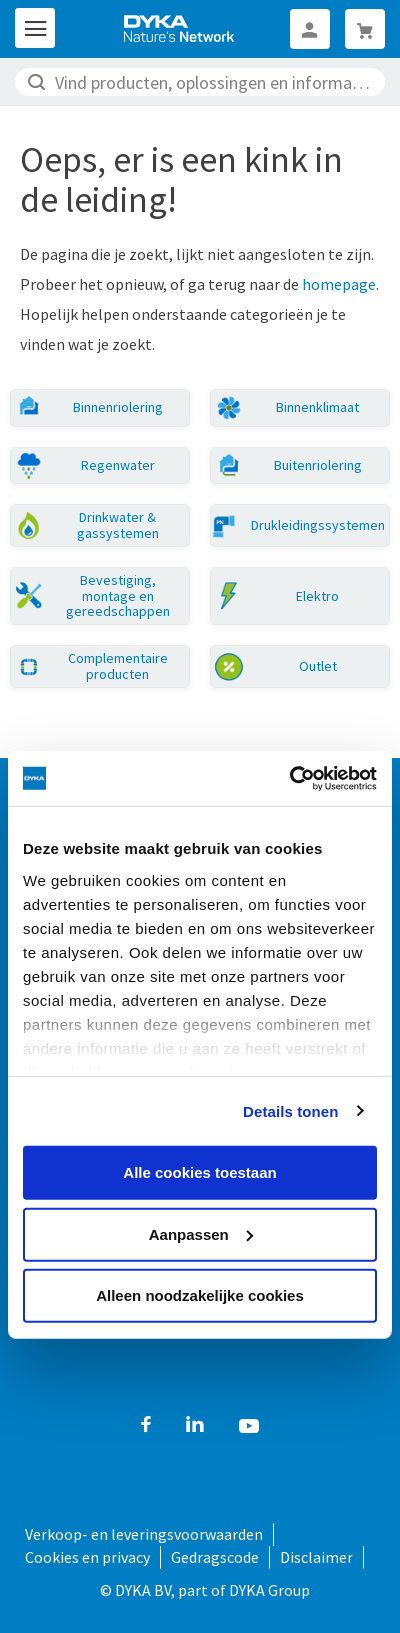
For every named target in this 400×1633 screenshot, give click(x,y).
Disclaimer (316, 1557)
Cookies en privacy (87, 1557)
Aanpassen (201, 1233)
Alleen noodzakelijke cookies (200, 1295)
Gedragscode (215, 1557)
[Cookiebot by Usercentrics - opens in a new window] (289, 778)
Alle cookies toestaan (199, 1172)
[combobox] (200, 82)
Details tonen (290, 1110)
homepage (339, 284)
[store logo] (180, 29)
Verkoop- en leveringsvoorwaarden (144, 1534)
